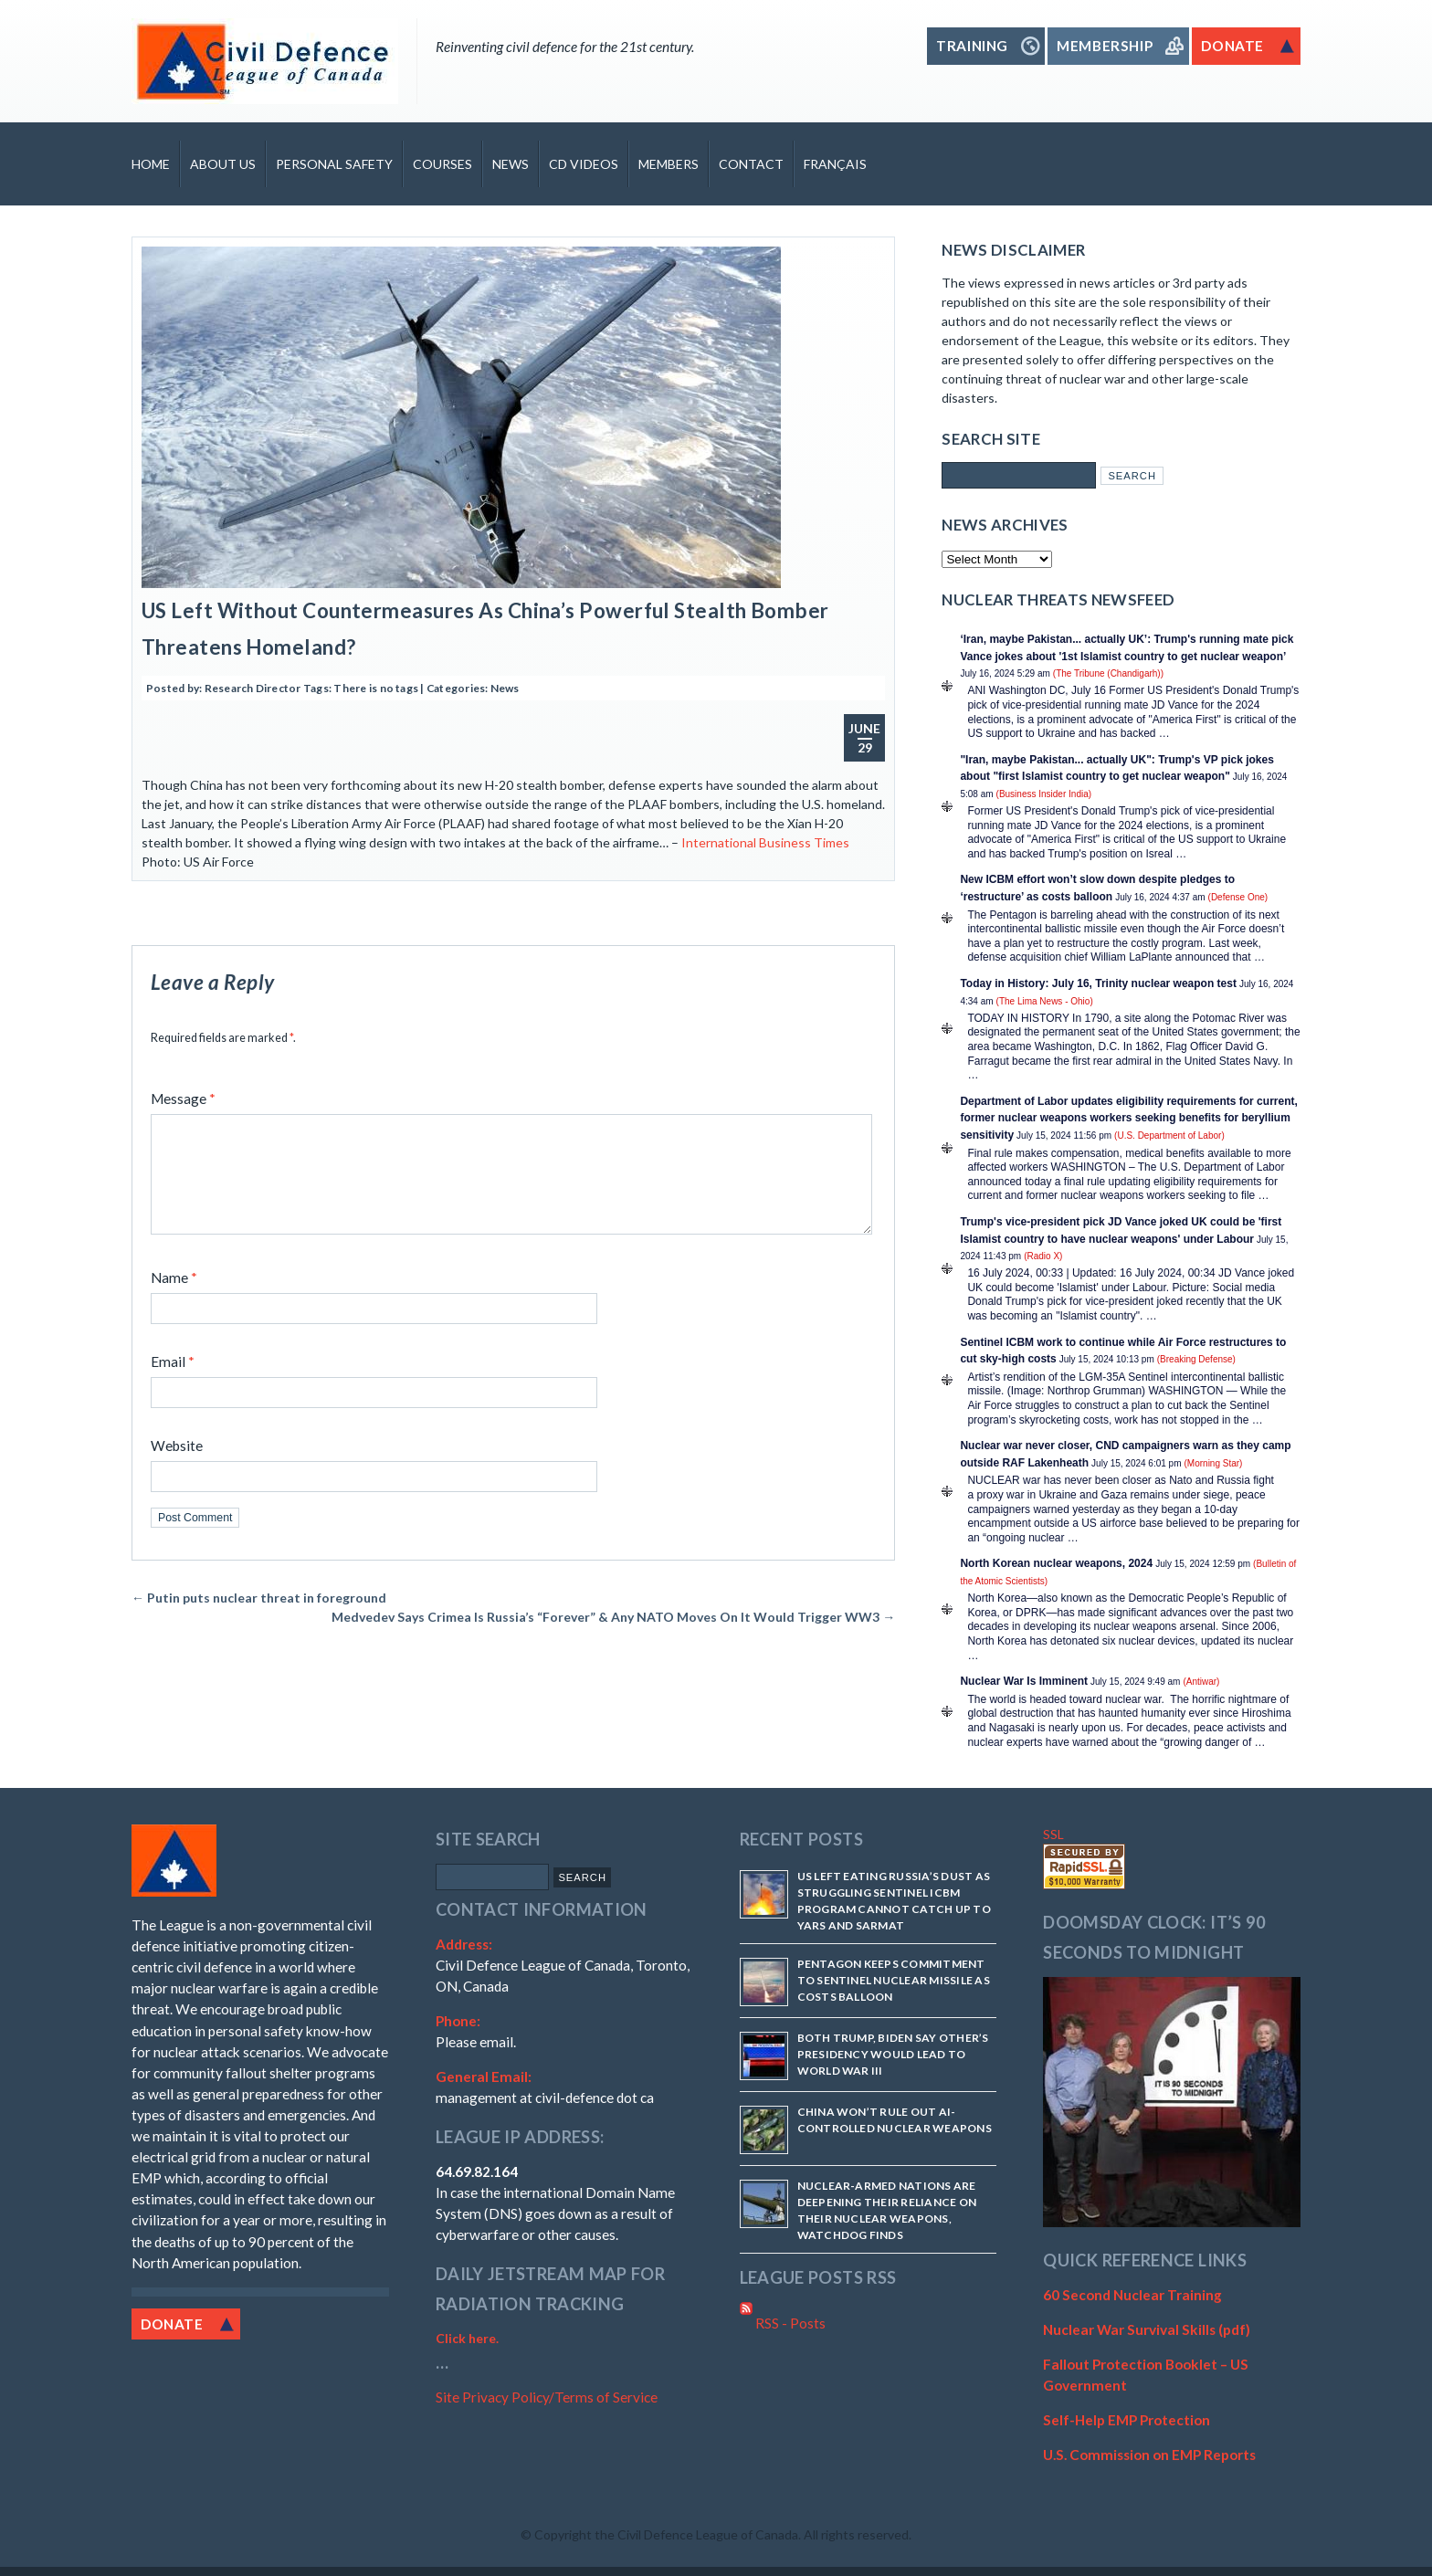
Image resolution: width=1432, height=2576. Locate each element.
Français (835, 164)
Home (151, 164)
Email (173, 1383)
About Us (223, 164)
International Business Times (764, 842)
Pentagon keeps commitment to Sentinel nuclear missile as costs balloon (893, 1980)
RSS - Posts (783, 2323)
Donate (172, 2324)
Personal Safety (334, 164)
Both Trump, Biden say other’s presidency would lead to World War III (893, 2054)
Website (177, 1467)
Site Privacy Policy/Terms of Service (547, 2397)
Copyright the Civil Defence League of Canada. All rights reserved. (722, 2534)
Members (668, 164)
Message (183, 1098)
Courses (442, 164)
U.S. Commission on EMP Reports (1149, 2454)
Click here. (467, 2338)
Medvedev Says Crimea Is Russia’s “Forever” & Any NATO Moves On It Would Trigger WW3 (613, 1638)
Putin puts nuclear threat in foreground (259, 1619)
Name (174, 1299)
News (510, 164)
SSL (1053, 1834)
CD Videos (583, 164)
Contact (751, 164)
